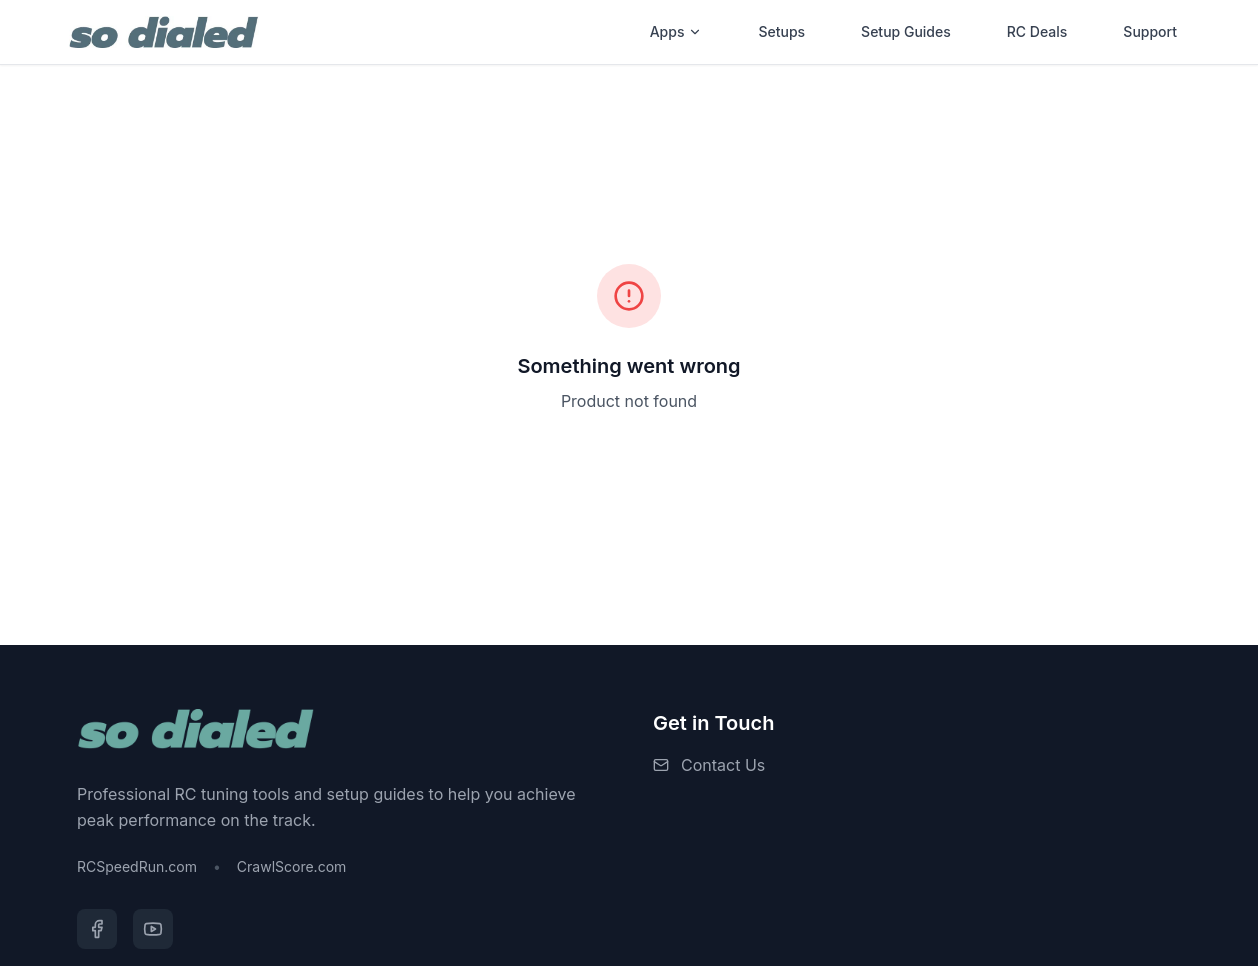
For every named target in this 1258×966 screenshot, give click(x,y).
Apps (676, 31)
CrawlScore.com (291, 866)
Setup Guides (906, 31)
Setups (781, 31)
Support (1150, 31)
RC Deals (1037, 31)
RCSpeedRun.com (137, 866)
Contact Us (723, 765)
